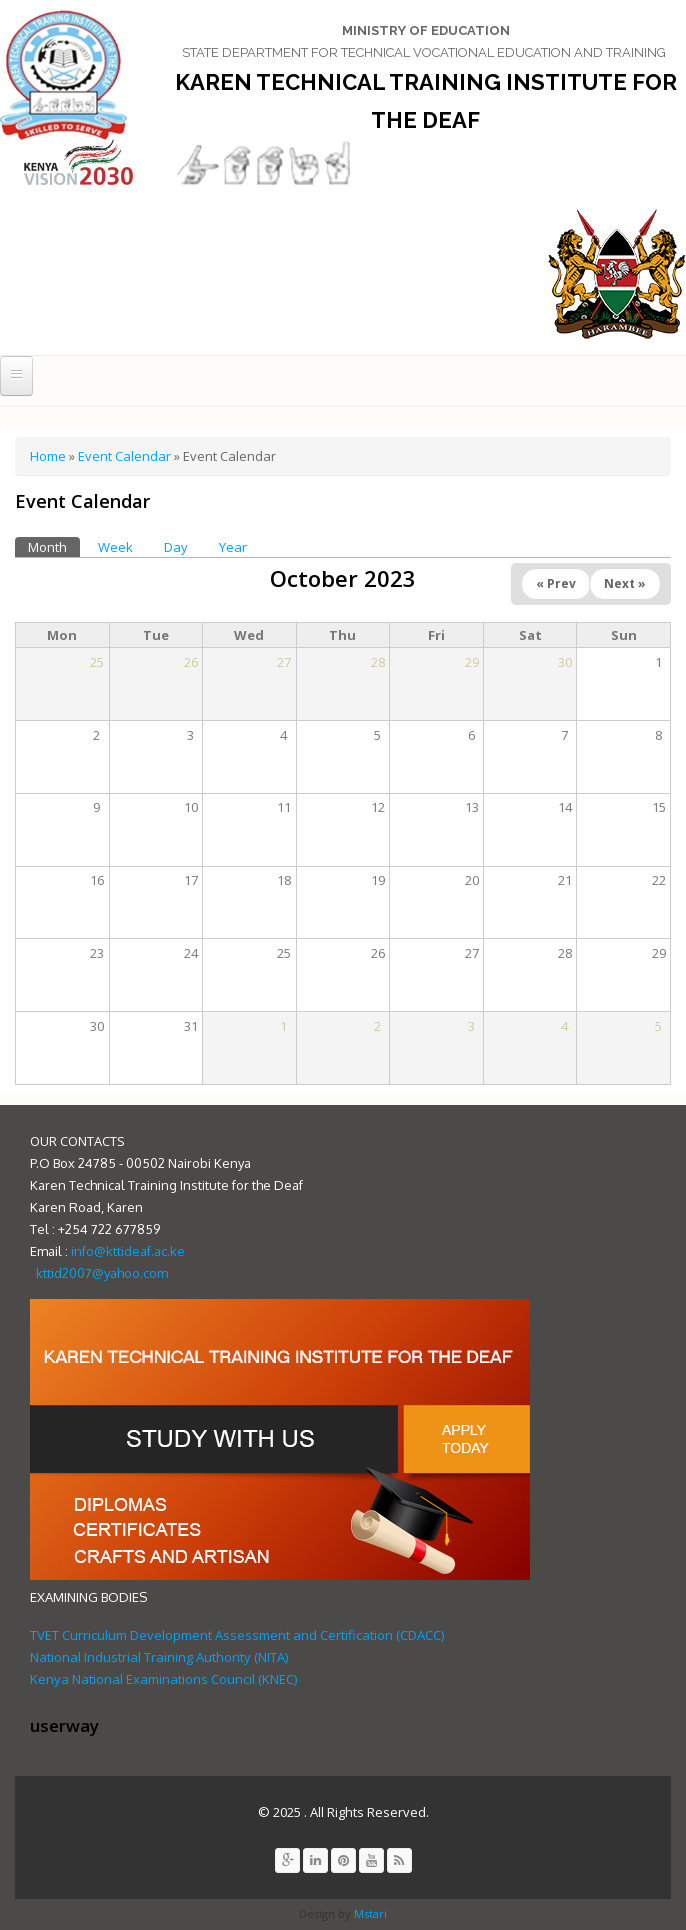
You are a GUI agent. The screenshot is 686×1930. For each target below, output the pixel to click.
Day (176, 547)
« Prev (556, 583)
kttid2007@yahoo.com (102, 1273)
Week (115, 547)
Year (233, 547)
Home (48, 456)
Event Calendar (124, 456)
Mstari (369, 1913)
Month (54, 546)
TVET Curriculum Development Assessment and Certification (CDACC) (237, 1635)
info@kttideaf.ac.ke (128, 1251)
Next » (625, 583)
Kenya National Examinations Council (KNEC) (163, 1679)
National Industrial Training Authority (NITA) (159, 1657)
